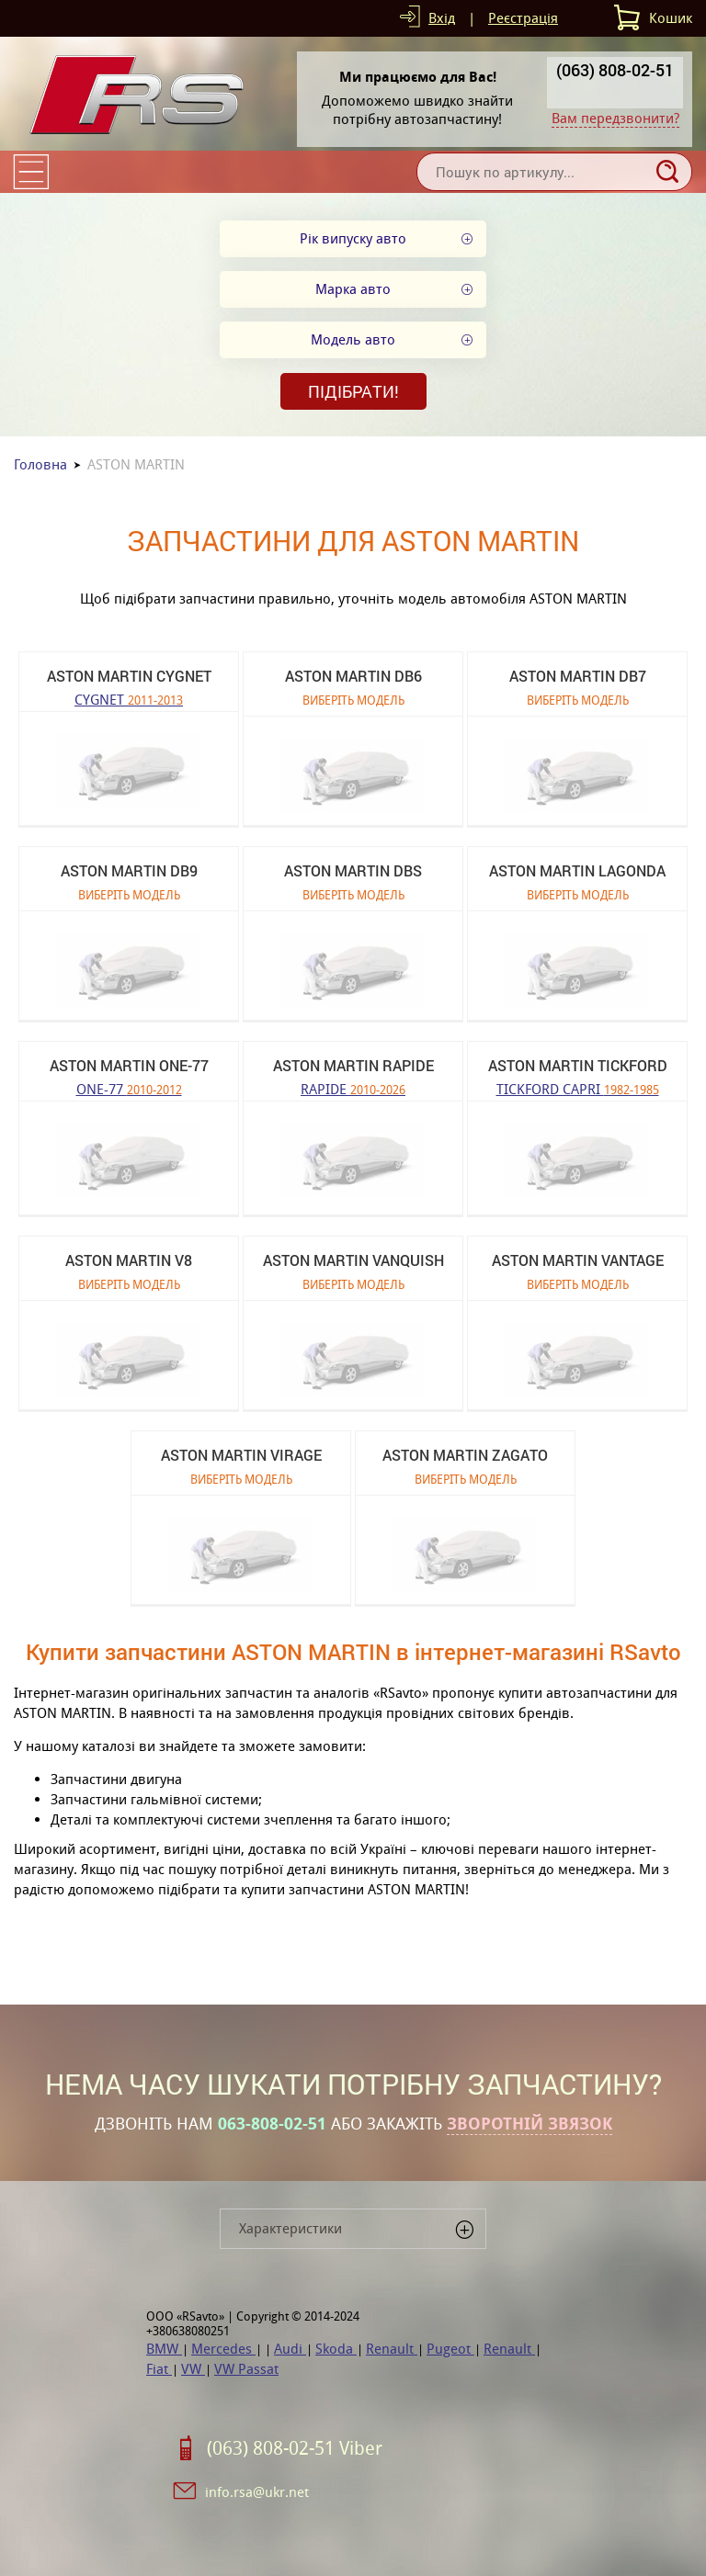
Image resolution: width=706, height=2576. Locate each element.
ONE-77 (129, 1088)
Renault (391, 2348)
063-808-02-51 (272, 2124)
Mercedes (223, 2348)
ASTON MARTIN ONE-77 (129, 1065)
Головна (40, 464)
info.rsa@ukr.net (257, 2492)
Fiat (159, 2369)
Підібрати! (353, 391)
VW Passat (246, 2369)
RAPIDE (353, 1088)
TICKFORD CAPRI (577, 1088)
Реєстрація (523, 18)
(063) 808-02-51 (615, 70)
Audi (290, 2348)
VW (193, 2369)
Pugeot (450, 2348)
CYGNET (128, 698)
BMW (164, 2348)
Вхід (441, 18)
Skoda (336, 2348)
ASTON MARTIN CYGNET (129, 675)
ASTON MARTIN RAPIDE (353, 1065)
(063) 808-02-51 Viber (294, 2448)
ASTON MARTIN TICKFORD (577, 1065)
